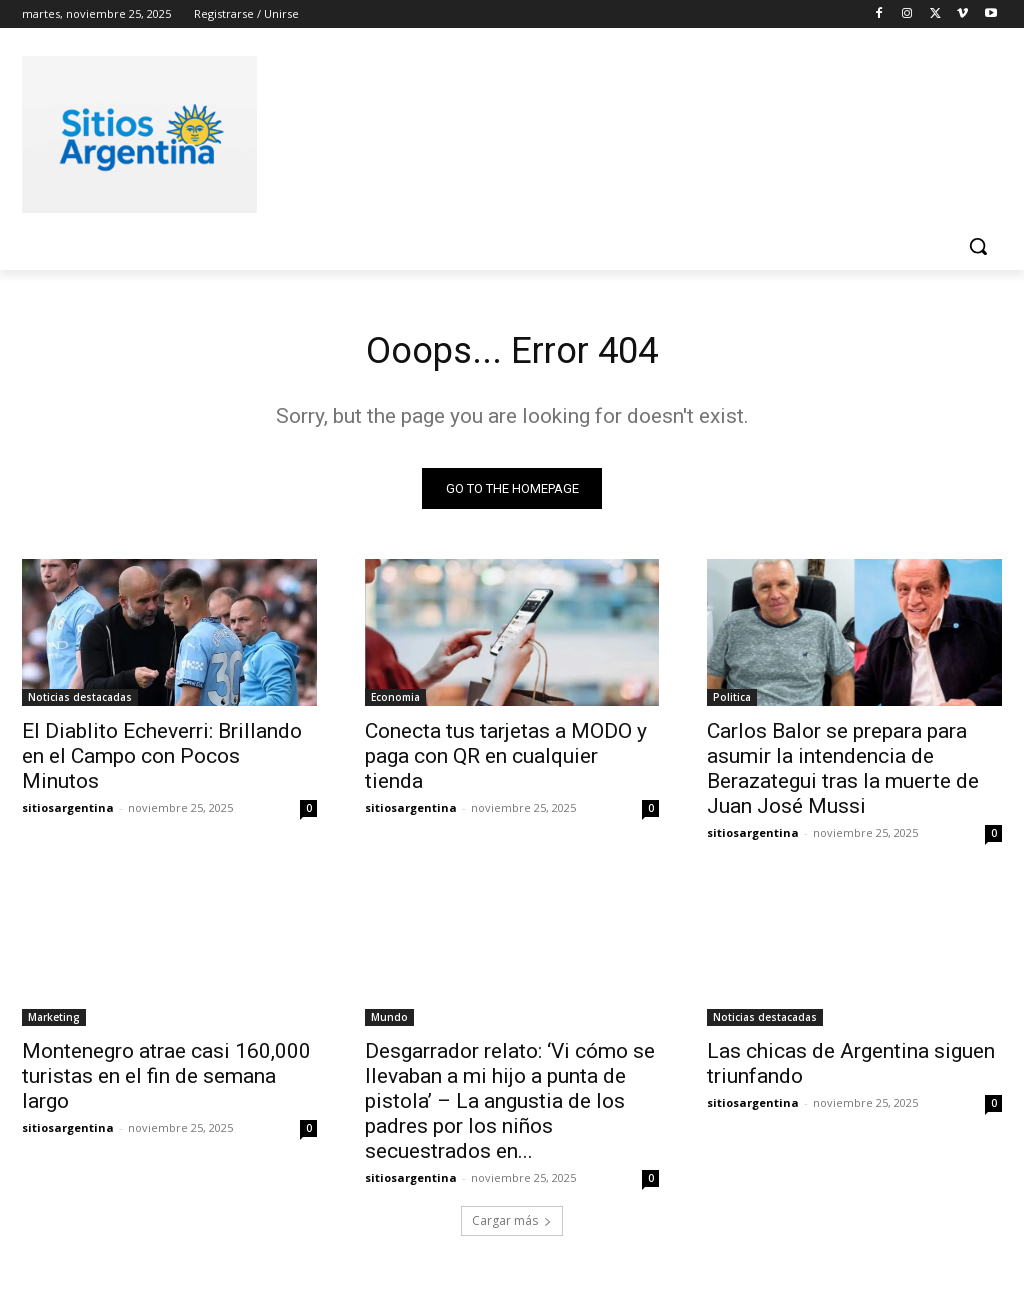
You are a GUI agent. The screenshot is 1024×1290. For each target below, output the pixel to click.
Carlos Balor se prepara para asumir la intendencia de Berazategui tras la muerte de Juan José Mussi (843, 773)
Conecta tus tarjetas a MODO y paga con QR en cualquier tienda (506, 761)
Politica (732, 702)
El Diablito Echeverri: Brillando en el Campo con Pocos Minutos (162, 761)
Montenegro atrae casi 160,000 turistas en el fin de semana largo (166, 1081)
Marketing (54, 1022)
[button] (978, 246)
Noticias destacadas (80, 702)
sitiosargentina (68, 812)
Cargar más (512, 1226)
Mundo (389, 1022)
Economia (395, 702)
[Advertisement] (491, 131)
